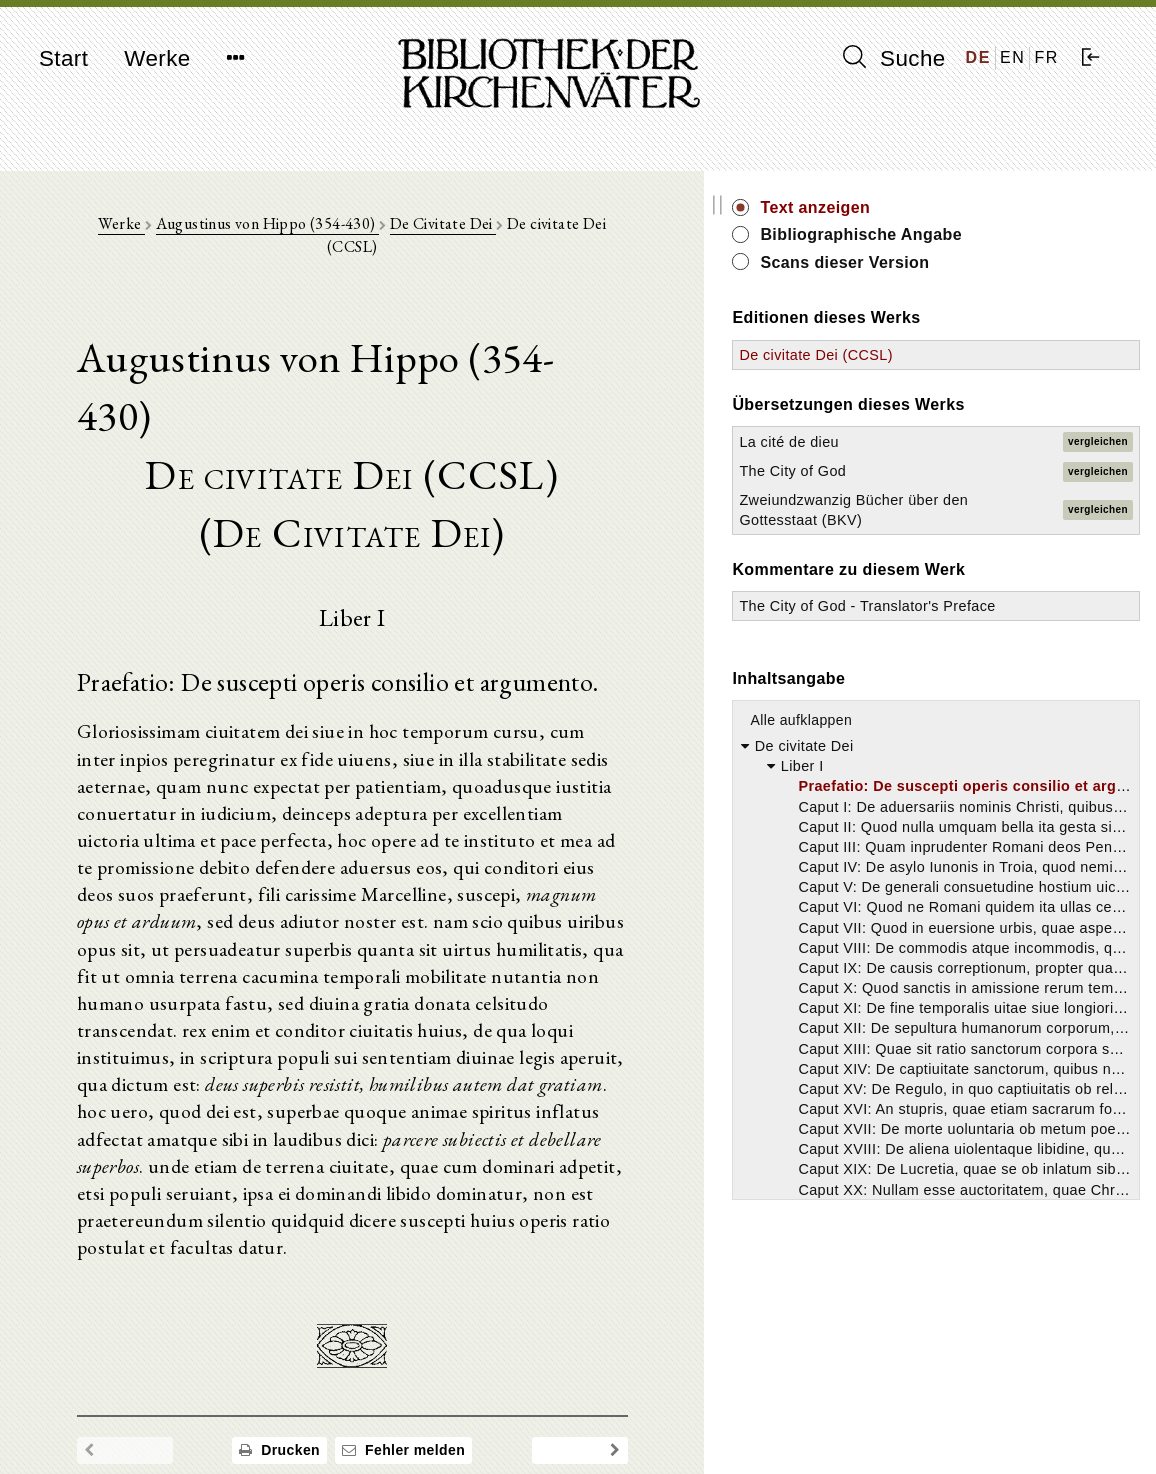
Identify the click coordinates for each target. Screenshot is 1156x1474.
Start (63, 58)
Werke (157, 58)
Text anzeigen (979, 207)
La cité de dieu (953, 442)
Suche (894, 58)
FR (1046, 57)
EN (1012, 57)
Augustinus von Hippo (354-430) (321, 231)
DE (978, 57)
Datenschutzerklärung (956, 1428)
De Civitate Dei (497, 231)
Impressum (921, 1409)
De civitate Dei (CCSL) (980, 355)
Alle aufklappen (965, 760)
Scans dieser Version (1008, 262)
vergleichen (1098, 441)
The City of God (956, 471)
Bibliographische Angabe (1025, 234)
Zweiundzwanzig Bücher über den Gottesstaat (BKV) (964, 520)
